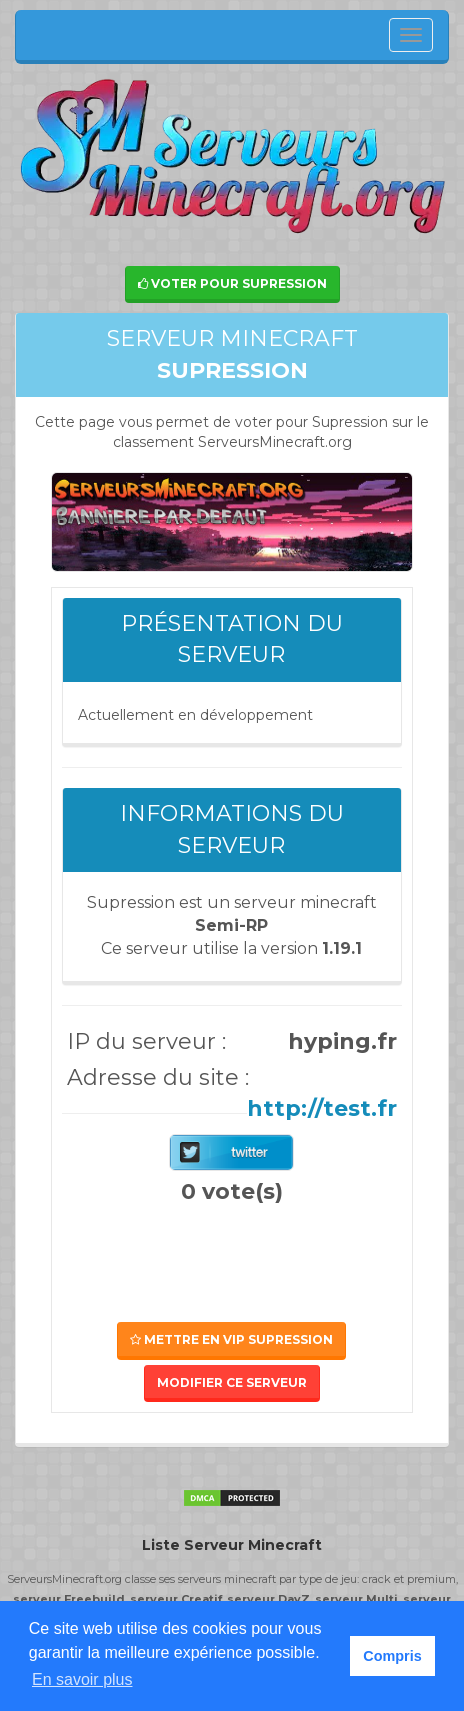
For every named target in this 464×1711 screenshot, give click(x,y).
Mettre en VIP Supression (231, 1339)
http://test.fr (322, 1108)
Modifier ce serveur (232, 1382)
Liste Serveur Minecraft (232, 1545)
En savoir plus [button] (82, 1679)
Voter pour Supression (232, 283)
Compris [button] (392, 1656)
